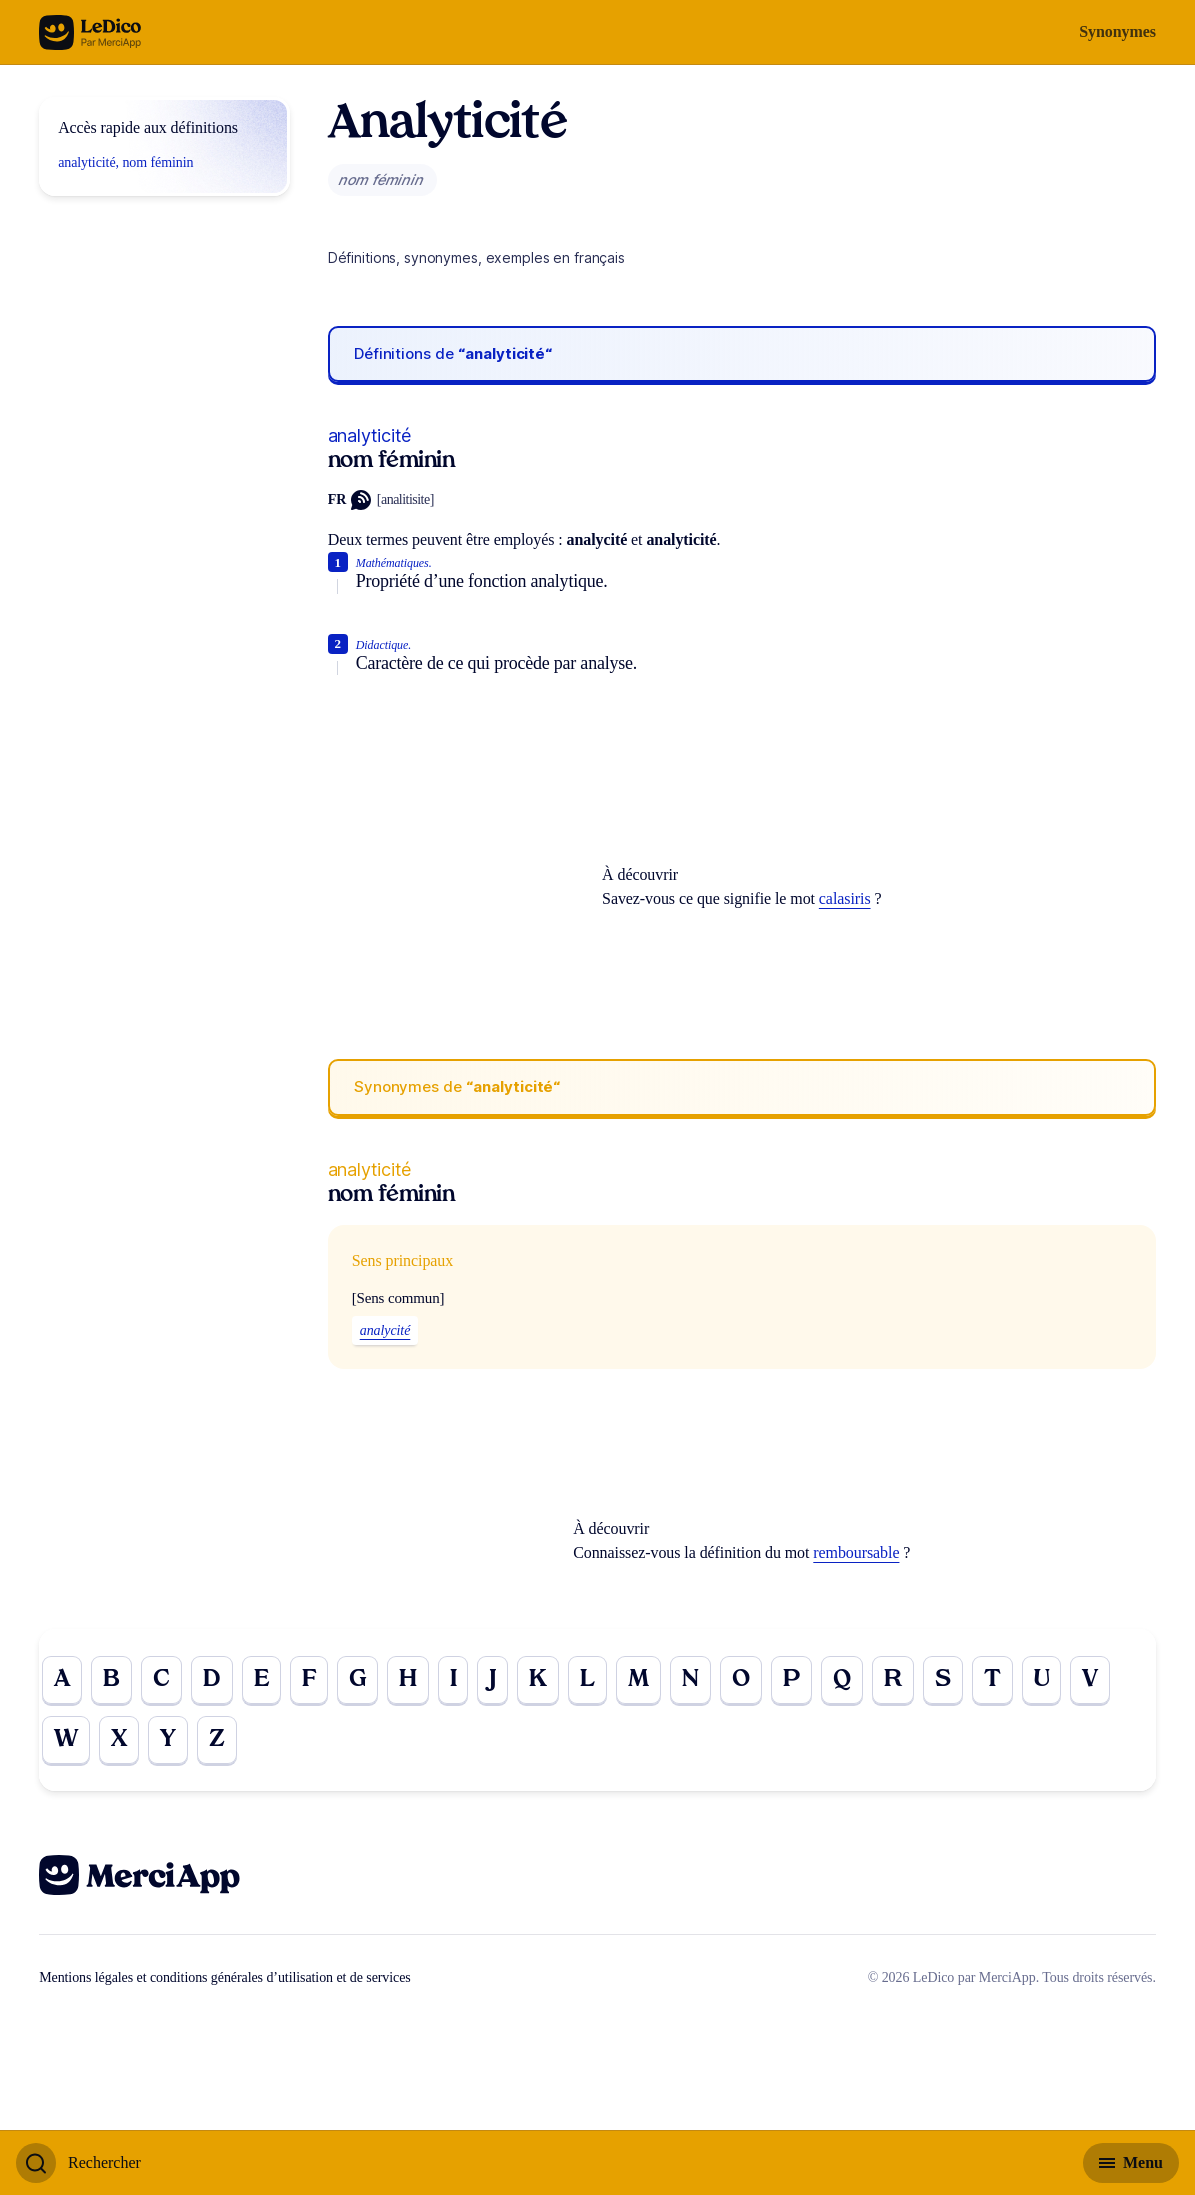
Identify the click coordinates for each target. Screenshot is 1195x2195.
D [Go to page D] (212, 1680)
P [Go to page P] (791, 1680)
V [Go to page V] (1090, 1680)
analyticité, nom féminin (125, 162)
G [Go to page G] (357, 1680)
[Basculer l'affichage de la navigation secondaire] (1131, 2163)
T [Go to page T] (992, 1680)
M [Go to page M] (638, 1680)
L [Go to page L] (587, 1680)
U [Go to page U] (1042, 1680)
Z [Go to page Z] (217, 1740)
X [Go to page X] (119, 1740)
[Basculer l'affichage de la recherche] (78, 2163)
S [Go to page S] (943, 1680)
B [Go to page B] (111, 1680)
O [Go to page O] (741, 1680)
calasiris (845, 898)
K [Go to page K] (538, 1680)
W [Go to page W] (66, 1740)
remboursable (856, 1552)
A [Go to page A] (62, 1680)
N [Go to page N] (690, 1680)
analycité (385, 1330)
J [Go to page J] (492, 1680)
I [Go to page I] (453, 1680)
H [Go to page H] (408, 1680)
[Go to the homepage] (90, 32)
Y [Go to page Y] (168, 1740)
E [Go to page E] (261, 1680)
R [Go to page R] (893, 1680)
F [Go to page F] (309, 1680)
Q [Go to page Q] (842, 1680)
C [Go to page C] (161, 1680)
